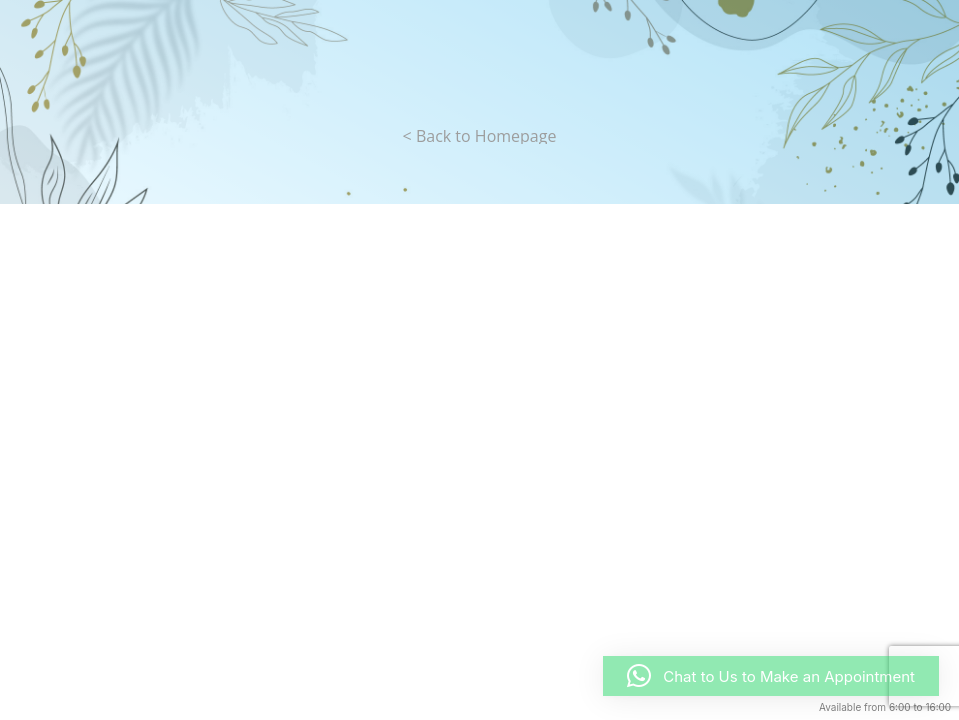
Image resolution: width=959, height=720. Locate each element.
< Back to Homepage (480, 136)
